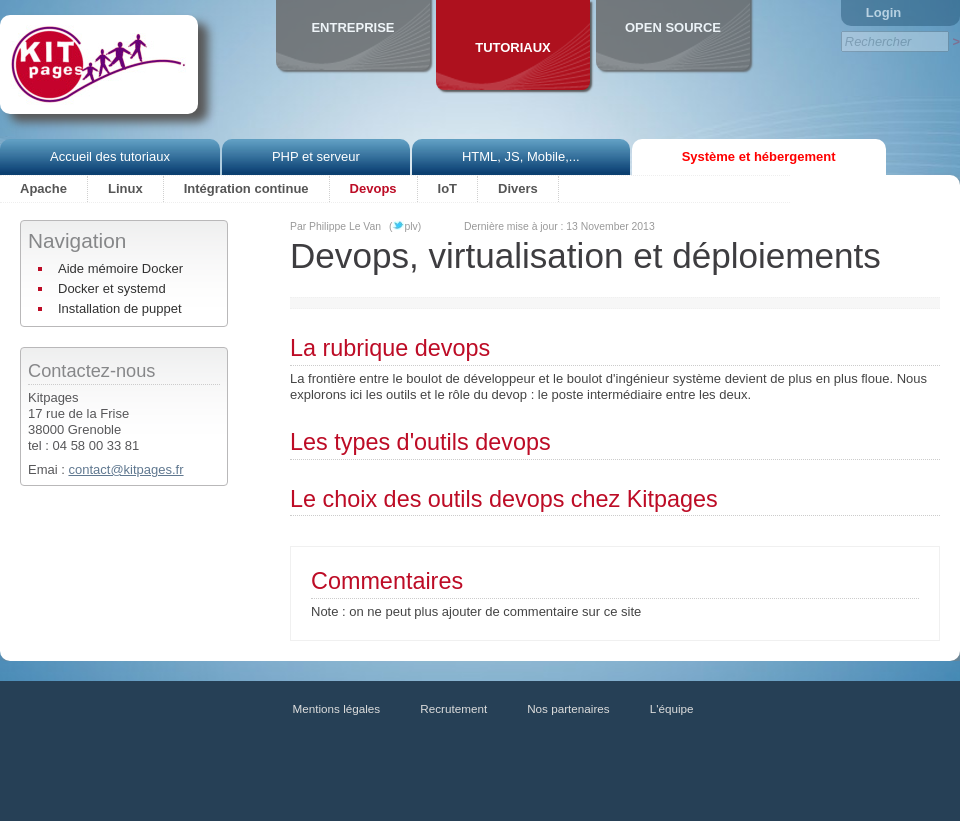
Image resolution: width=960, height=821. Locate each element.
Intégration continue (246, 188)
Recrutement (453, 708)
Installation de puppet (120, 308)
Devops (373, 188)
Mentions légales (337, 708)
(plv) (405, 226)
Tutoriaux (513, 47)
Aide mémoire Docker (120, 268)
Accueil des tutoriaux (110, 156)
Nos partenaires (568, 708)
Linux (125, 188)
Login (883, 12)
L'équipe (672, 708)
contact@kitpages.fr (125, 469)
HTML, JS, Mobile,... (521, 156)
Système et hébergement (759, 156)
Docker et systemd (112, 288)
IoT (448, 188)
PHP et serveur (316, 156)
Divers (518, 188)
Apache (43, 188)
